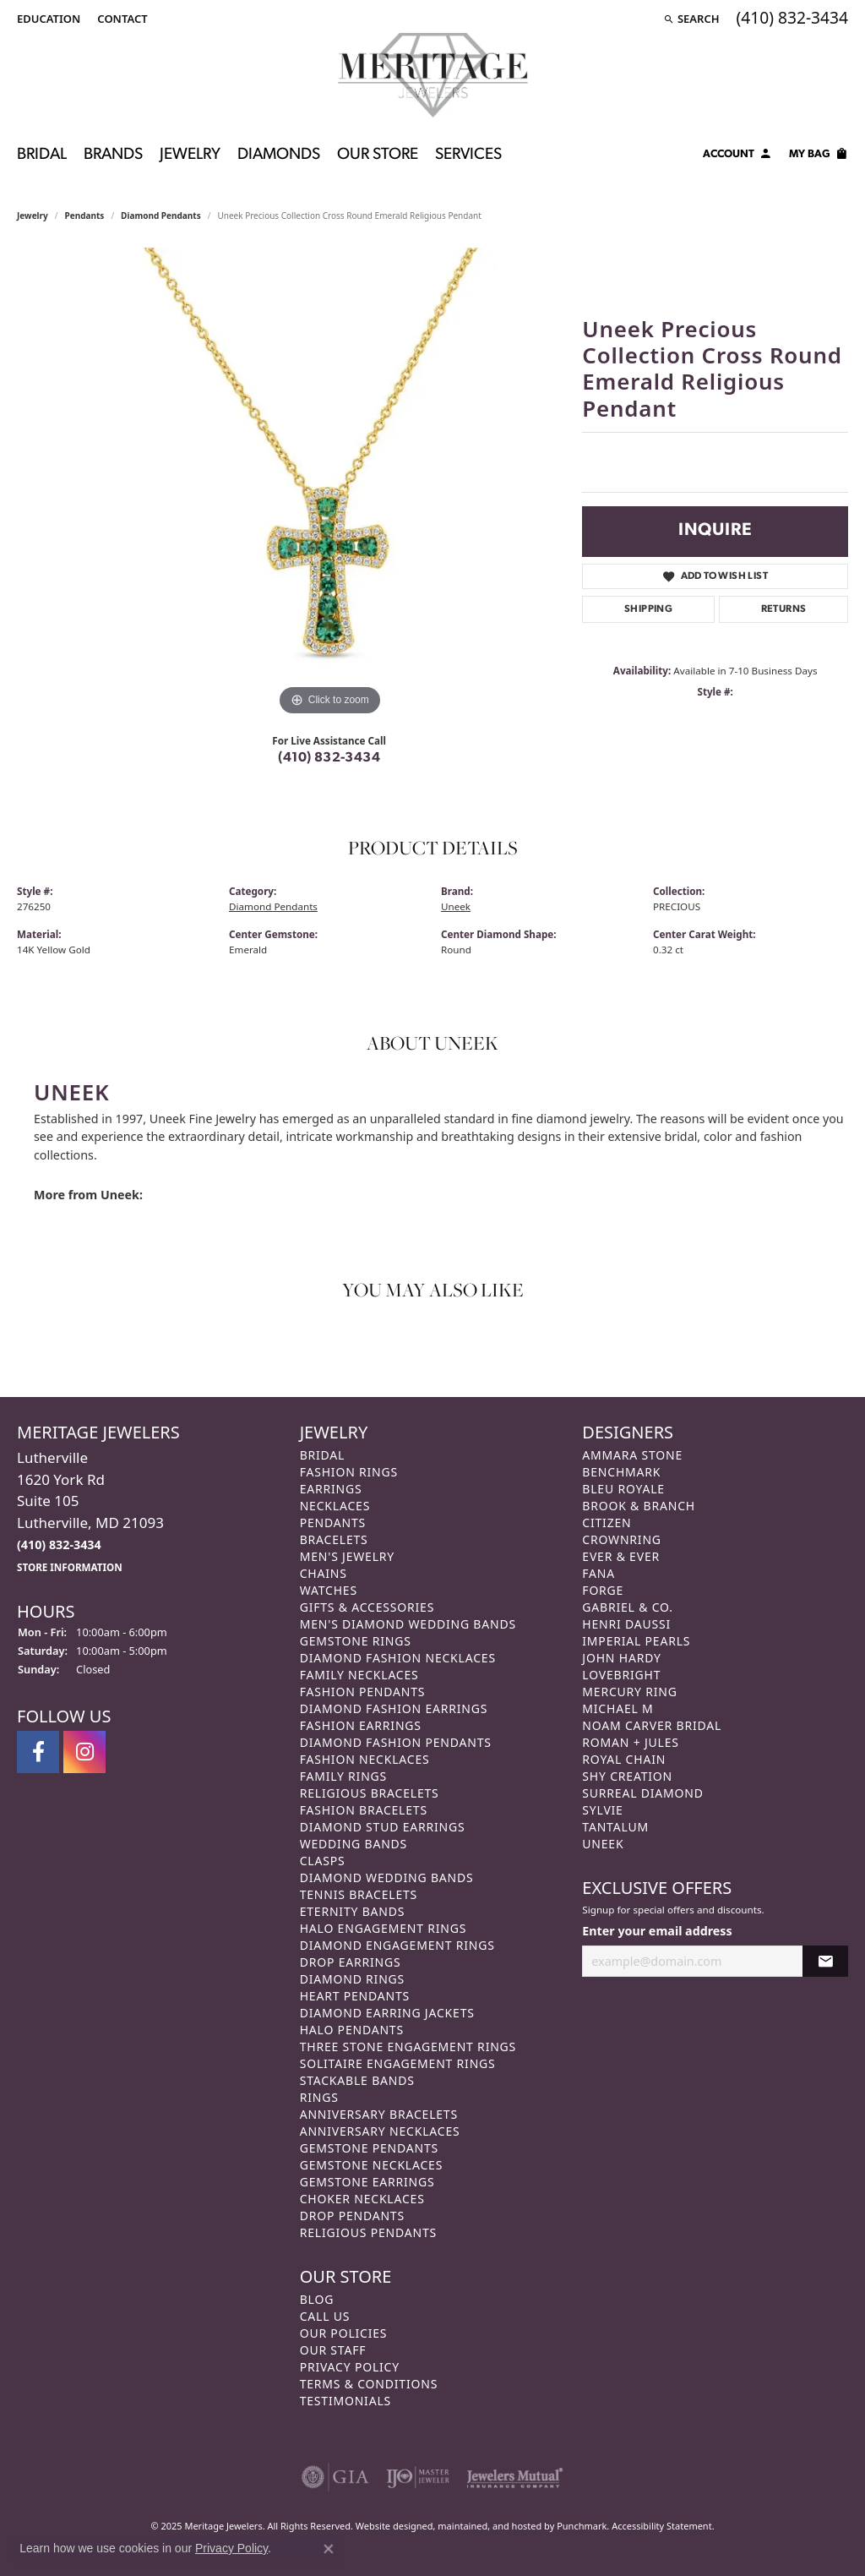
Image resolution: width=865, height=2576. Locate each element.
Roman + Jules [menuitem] (630, 1742)
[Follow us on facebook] (38, 1752)
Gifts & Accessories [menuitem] (367, 1607)
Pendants (85, 215)
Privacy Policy (231, 2548)
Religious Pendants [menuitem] (368, 2232)
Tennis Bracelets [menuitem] (358, 1894)
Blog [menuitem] (317, 2299)
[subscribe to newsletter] (825, 1960)
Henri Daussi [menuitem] (626, 1624)
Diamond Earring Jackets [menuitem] (387, 2013)
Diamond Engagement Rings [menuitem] (397, 1945)
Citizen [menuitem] (606, 1522)
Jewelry (190, 155)
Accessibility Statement (662, 2525)
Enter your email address (657, 1931)
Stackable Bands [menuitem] (357, 2080)
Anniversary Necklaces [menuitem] (380, 2131)
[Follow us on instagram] (84, 1752)
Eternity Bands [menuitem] (352, 1911)
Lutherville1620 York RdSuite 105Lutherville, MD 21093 (90, 1511)
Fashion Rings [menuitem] (349, 1472)
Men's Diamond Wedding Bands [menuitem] (408, 1624)
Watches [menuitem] (328, 1590)
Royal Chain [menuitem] (624, 1759)
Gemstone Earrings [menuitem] (367, 2182)
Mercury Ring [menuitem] (629, 1692)
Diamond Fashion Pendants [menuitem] (396, 1742)
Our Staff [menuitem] (333, 2350)
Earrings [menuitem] (331, 1489)
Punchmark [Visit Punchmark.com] (582, 2525)
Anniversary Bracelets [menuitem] (379, 2114)
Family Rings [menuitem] (343, 1776)
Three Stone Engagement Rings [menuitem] (408, 2046)
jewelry (32, 215)
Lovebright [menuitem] (621, 1675)
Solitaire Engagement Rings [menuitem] (398, 2063)
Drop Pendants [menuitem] (352, 2216)
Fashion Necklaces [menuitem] (365, 1759)
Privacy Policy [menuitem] (350, 2367)
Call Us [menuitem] (325, 2316)
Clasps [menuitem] (322, 1861)
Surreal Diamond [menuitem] (642, 1793)
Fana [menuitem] (598, 1573)
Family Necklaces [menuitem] (359, 1675)
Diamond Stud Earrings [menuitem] (382, 1827)
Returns (784, 609)
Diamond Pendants (161, 215)
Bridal (42, 155)
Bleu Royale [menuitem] (623, 1489)
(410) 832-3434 (329, 758)
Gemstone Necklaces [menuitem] (371, 2165)
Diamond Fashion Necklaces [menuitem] (398, 1658)
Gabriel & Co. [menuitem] (627, 1607)
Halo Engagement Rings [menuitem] (383, 1928)
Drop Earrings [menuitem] (350, 1962)
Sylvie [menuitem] (602, 1810)
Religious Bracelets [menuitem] (369, 1793)
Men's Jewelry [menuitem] (347, 1556)
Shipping (648, 609)
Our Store (377, 155)
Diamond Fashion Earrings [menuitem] (394, 1708)
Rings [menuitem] (319, 2097)
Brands (113, 155)
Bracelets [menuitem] (334, 1539)
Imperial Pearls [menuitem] (636, 1641)
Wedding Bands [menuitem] (353, 1844)
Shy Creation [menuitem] (627, 1776)
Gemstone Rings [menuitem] (355, 1641)
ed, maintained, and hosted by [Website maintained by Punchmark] (490, 2525)
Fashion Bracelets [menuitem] (363, 1810)
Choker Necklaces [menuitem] (362, 2199)
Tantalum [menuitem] (615, 1827)
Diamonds (278, 155)
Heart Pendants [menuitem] (355, 1996)
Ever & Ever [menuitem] (621, 1556)
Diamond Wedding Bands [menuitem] (387, 1877)
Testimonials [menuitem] (345, 2401)
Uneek (456, 906)
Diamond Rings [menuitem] (352, 1979)
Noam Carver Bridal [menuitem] (651, 1725)
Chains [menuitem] (323, 1573)
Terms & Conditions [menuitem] (369, 2384)
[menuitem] (335, 2477)
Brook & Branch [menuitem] (638, 1506)
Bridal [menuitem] (322, 1455)
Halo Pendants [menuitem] (352, 2030)
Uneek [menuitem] (602, 1844)
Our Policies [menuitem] (344, 2333)
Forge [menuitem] (602, 1590)
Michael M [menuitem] (617, 1708)
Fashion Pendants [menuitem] (363, 1692)
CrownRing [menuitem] (621, 1539)
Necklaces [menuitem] (335, 1506)
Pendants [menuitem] (333, 1522)
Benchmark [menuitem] (621, 1472)
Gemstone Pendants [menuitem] (369, 2148)
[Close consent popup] (329, 2549)
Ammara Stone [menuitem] (632, 1455)
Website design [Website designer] (389, 2525)
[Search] (691, 18)
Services (468, 155)
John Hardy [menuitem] (621, 1658)
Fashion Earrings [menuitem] (361, 1725)
